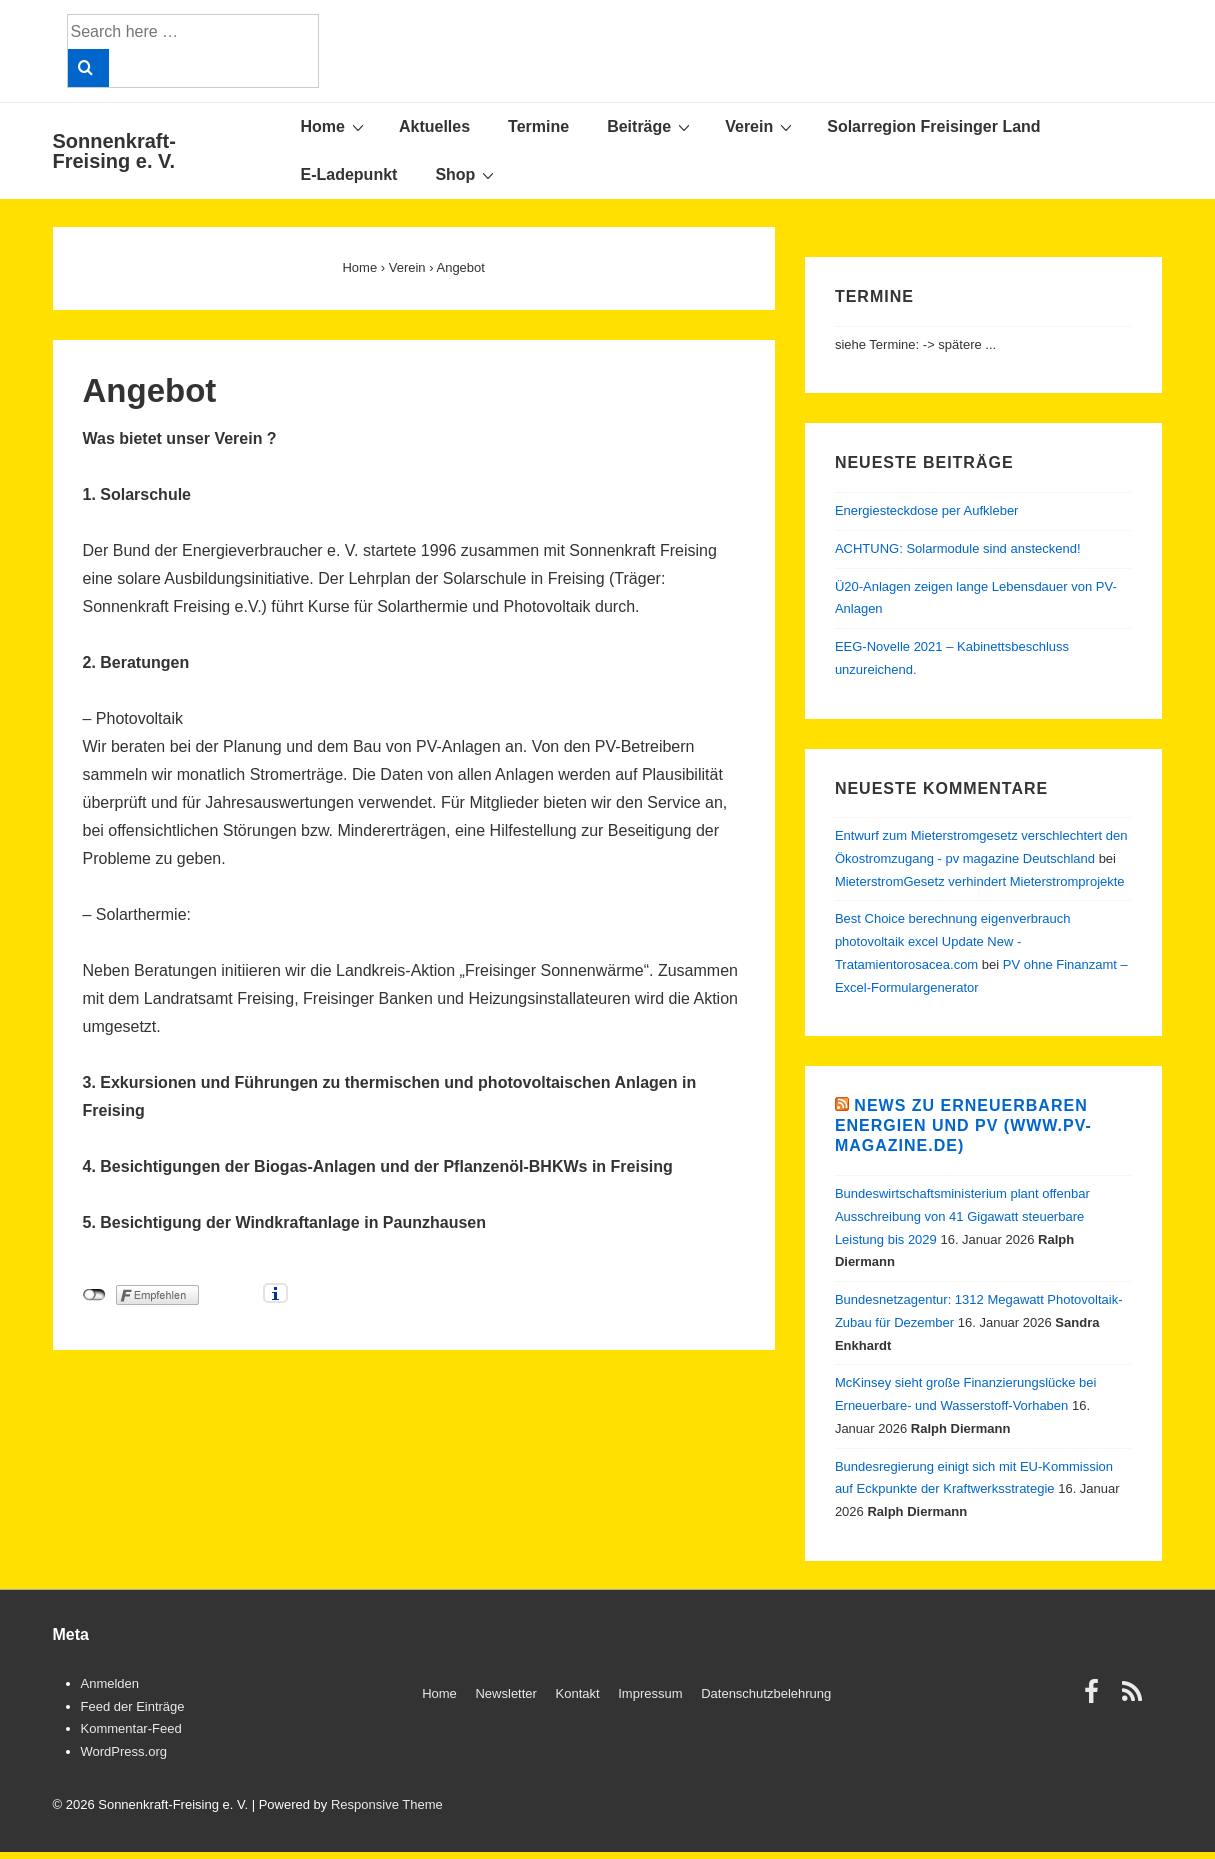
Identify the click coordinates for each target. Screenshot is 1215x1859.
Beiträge (651, 126)
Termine (538, 126)
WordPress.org (124, 1751)
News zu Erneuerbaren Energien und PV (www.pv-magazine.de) (963, 1125)
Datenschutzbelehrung (766, 1693)
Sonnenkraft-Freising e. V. (114, 151)
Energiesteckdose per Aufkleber (927, 510)
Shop (467, 174)
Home (335, 126)
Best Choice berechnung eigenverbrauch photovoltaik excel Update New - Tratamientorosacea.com (953, 941)
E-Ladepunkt (349, 174)
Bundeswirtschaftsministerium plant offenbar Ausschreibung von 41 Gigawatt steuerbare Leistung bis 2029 (962, 1216)
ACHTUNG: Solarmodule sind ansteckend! (958, 548)
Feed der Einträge (133, 1706)
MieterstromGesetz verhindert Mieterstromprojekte (980, 881)
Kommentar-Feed (131, 1728)
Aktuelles (434, 126)
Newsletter (505, 1693)
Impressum (650, 1693)
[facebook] (1096, 1698)
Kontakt (578, 1693)
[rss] (1134, 1698)
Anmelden (110, 1683)
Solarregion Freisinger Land (933, 126)
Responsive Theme (387, 1804)
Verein (761, 126)
